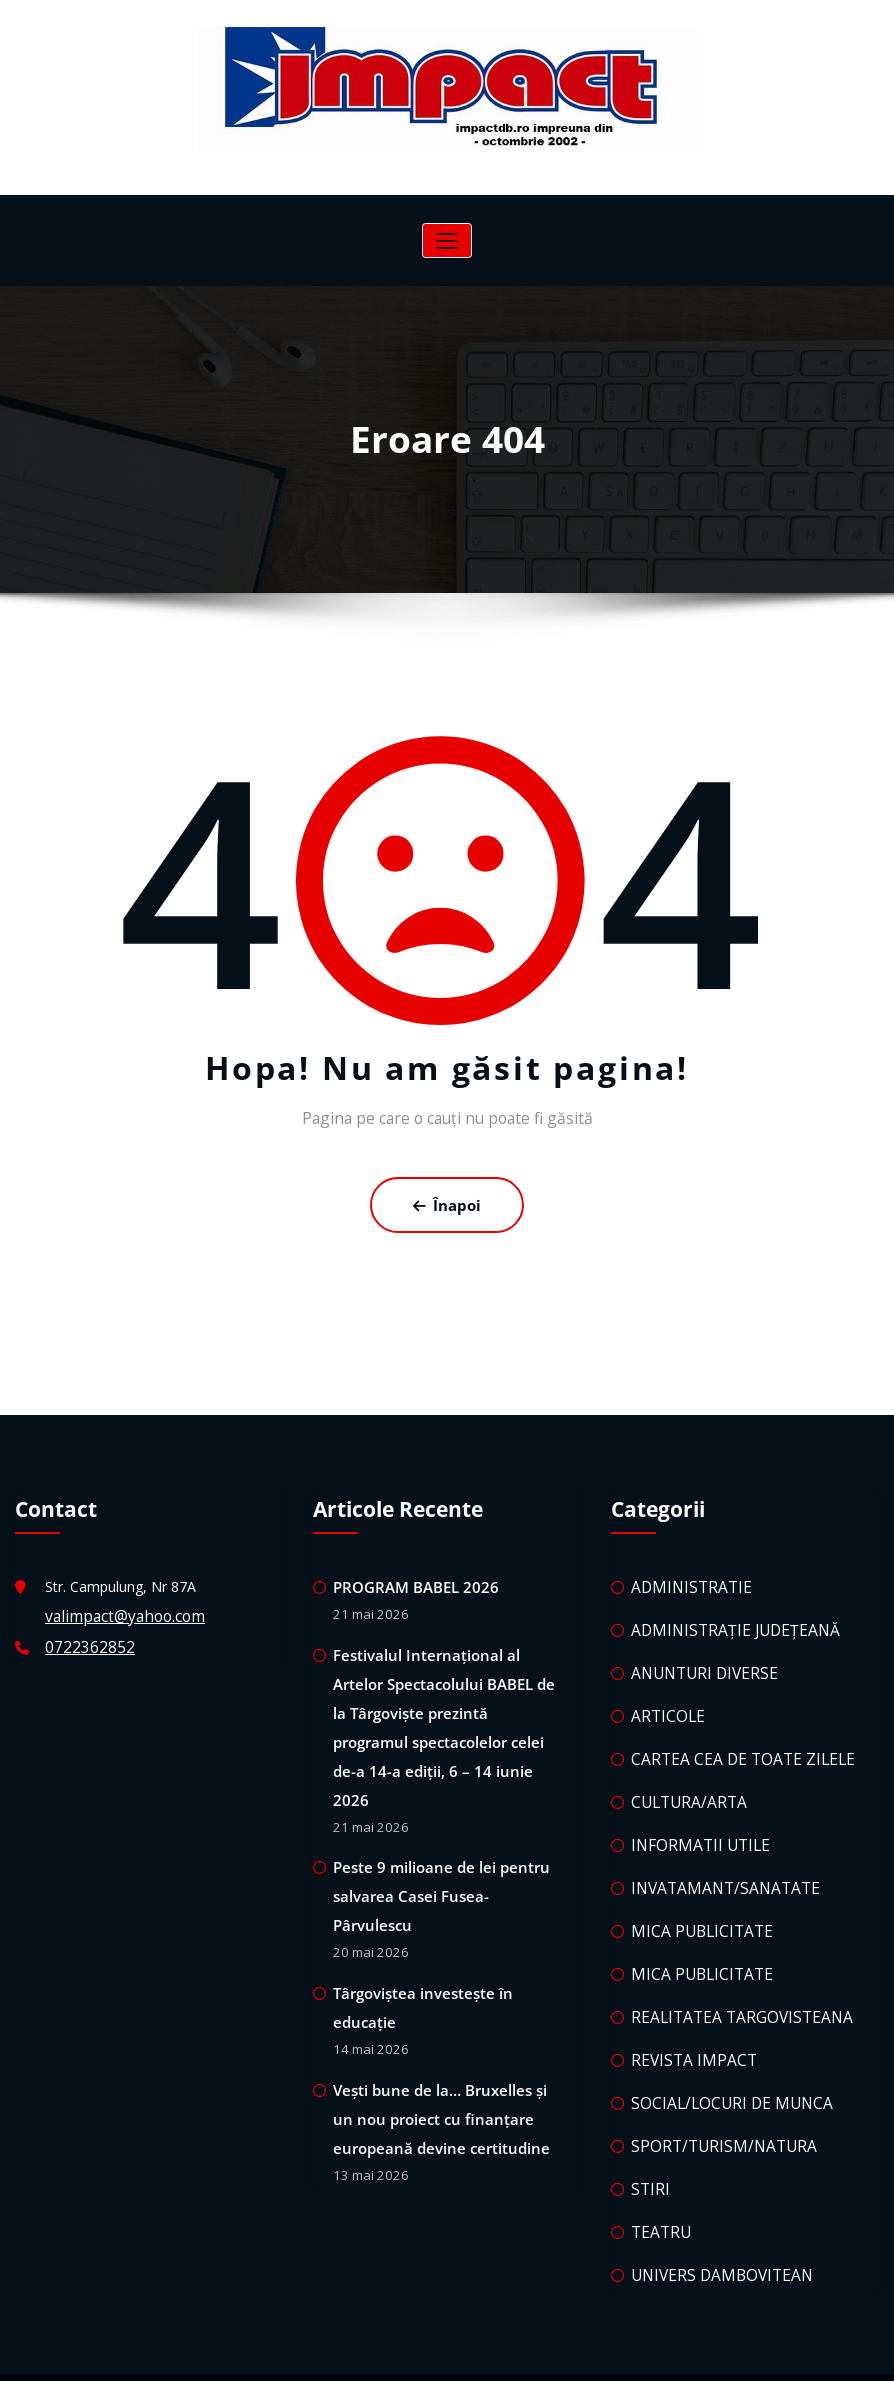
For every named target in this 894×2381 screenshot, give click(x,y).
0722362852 (85, 1637)
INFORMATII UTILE (693, 1821)
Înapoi (447, 1202)
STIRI (648, 2143)
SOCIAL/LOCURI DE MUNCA (723, 2063)
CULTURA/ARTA (683, 1781)
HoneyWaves (523, 2351)
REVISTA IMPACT (687, 2023)
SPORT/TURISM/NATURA (714, 2103)
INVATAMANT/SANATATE (715, 1862)
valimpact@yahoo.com (119, 1609)
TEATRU (658, 2184)
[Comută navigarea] (446, 240)
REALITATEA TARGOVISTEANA (731, 1982)
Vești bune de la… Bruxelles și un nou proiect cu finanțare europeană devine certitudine (445, 2024)
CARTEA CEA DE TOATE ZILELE (733, 1741)
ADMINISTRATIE (685, 1580)
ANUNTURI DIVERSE (697, 1660)
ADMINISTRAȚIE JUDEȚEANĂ (725, 1620)
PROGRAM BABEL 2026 (409, 1580)
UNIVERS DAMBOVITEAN (713, 2224)
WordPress (388, 2351)
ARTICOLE (664, 1701)
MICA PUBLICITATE (695, 1902)
